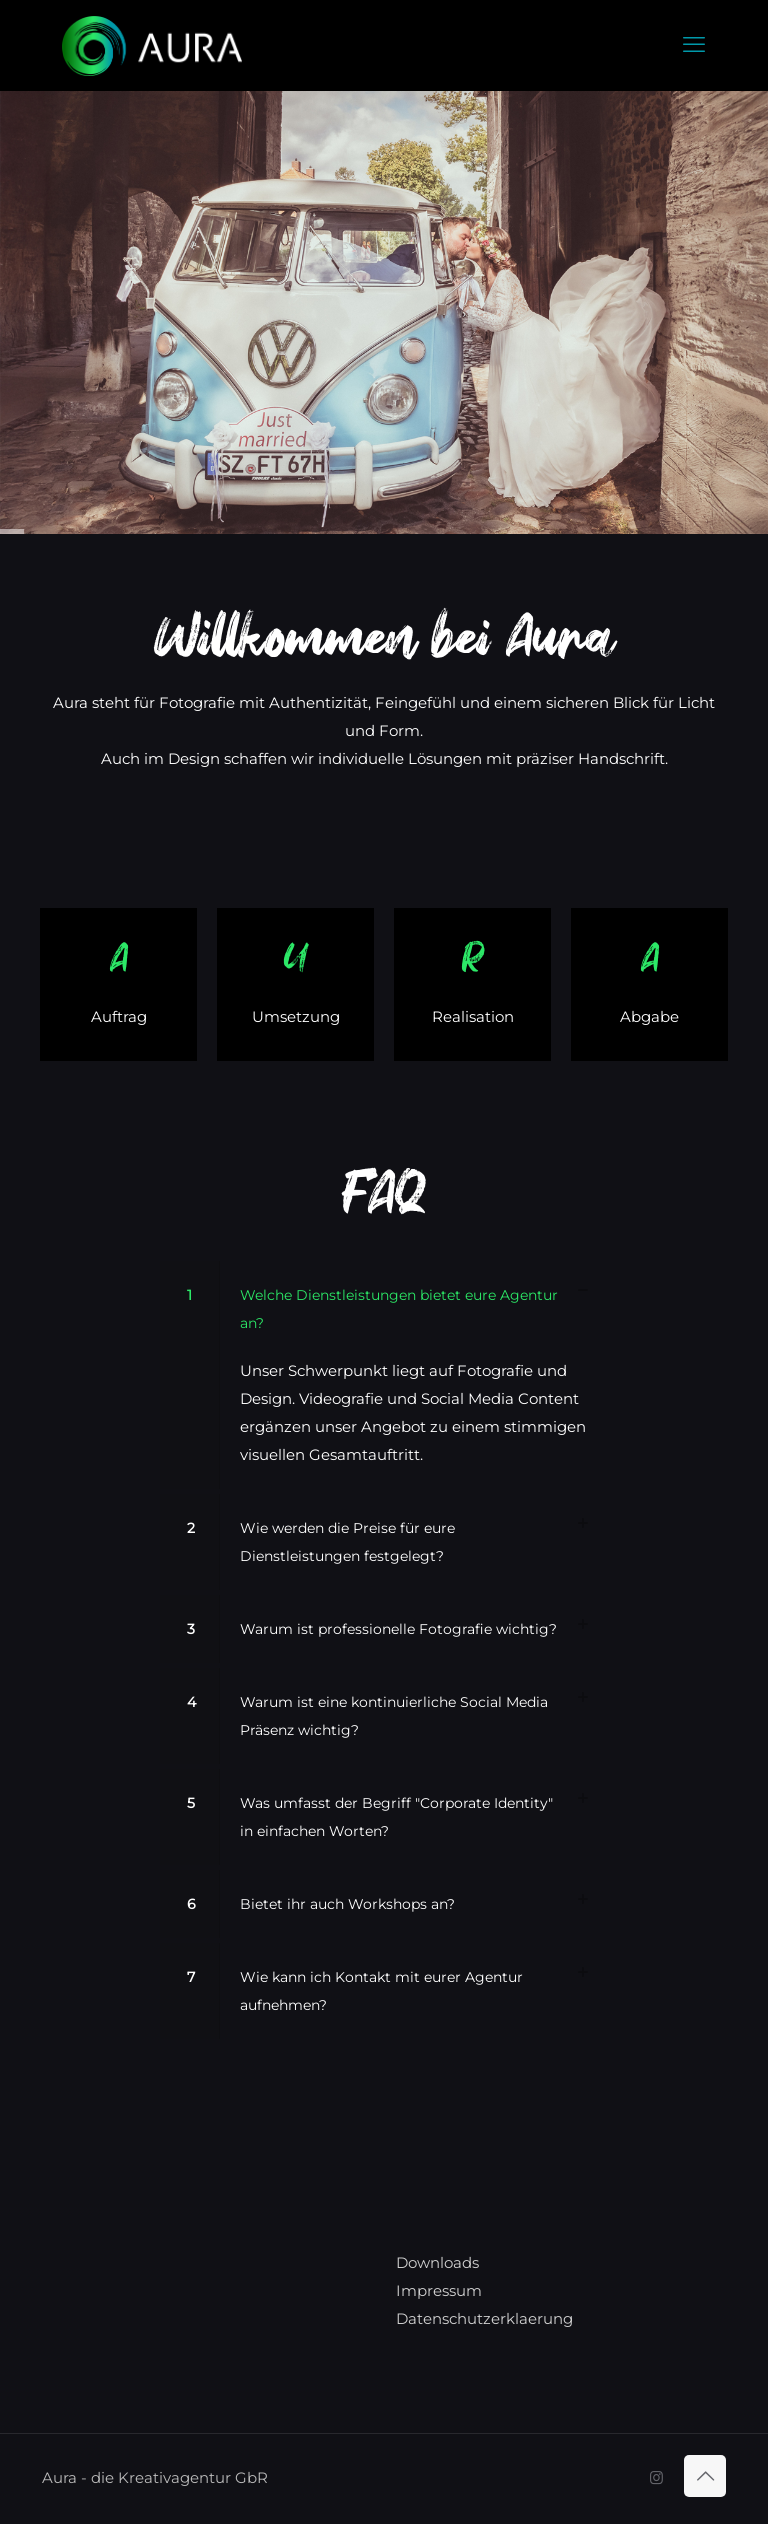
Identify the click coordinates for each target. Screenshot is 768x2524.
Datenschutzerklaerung (484, 2318)
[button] (384, 1375)
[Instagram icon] (656, 2477)
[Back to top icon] (705, 2476)
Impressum (439, 2290)
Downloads (437, 2262)
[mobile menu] (694, 45)
